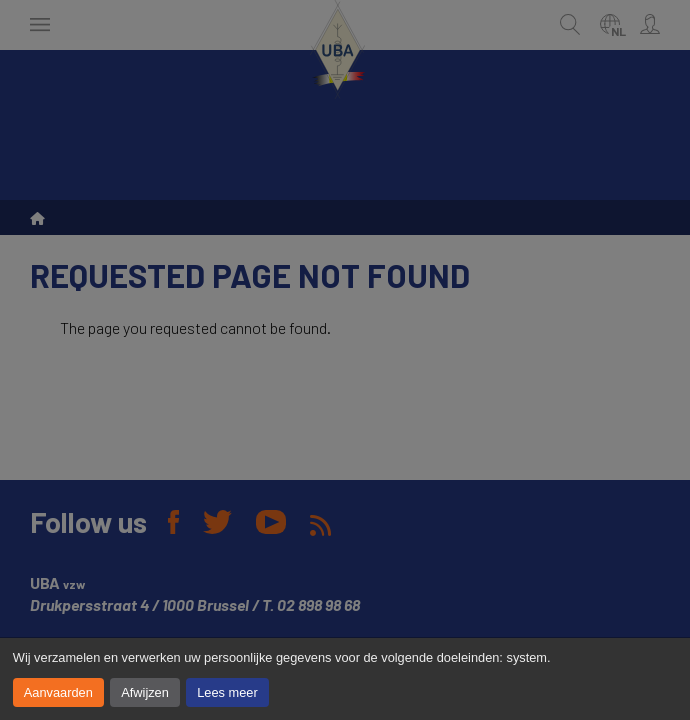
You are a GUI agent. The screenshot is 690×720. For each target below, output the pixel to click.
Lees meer (227, 692)
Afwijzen (145, 692)
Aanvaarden (58, 692)
